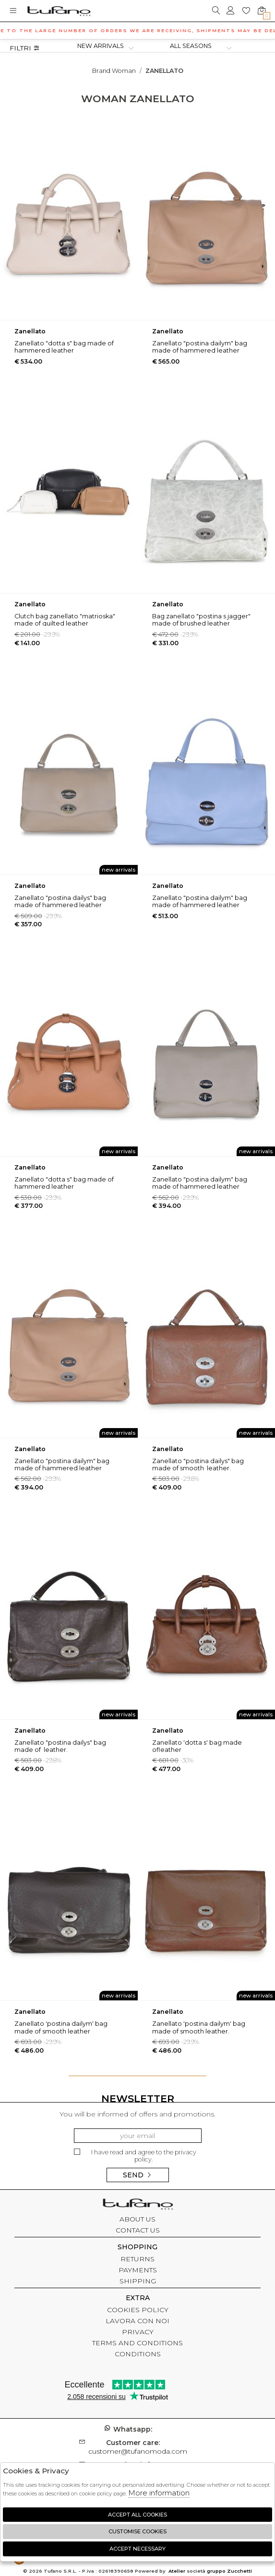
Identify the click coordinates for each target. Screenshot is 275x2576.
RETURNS (137, 2259)
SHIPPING (138, 2281)
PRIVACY (138, 2332)
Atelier (176, 2571)
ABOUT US (137, 2219)
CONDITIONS (138, 2354)
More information (159, 2492)
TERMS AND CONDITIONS (137, 2343)
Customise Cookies (137, 2531)
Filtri (25, 48)
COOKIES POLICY (137, 2309)
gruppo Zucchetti (229, 2571)
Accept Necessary (137, 2548)
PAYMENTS (138, 2270)
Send (137, 2175)
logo (58, 11)
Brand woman (114, 70)
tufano (138, 2205)
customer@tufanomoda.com (137, 2447)
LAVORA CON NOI (137, 2320)
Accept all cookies (137, 2514)
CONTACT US (138, 2230)
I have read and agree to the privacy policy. (135, 2156)
